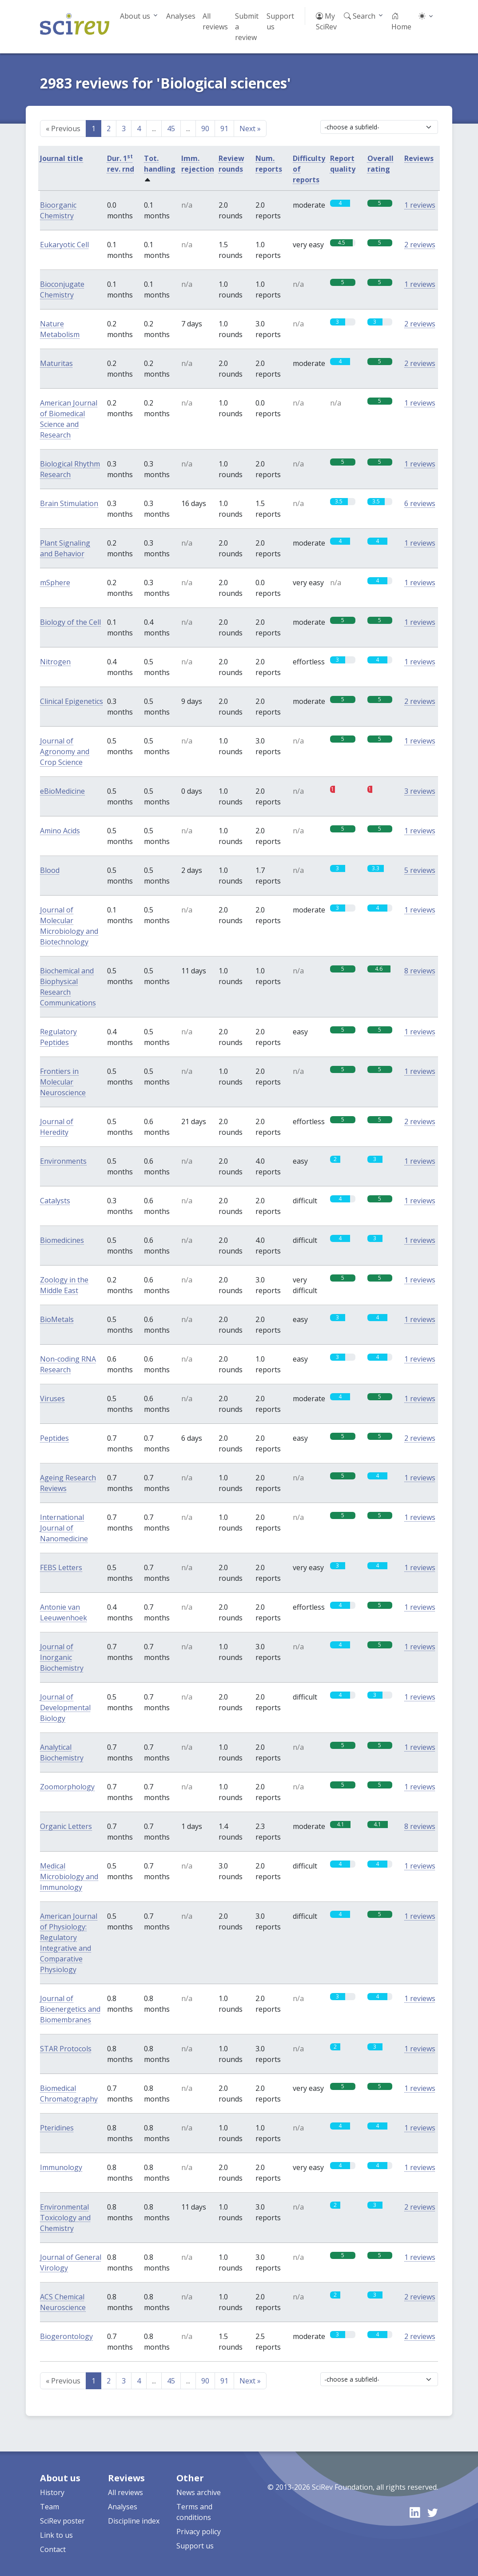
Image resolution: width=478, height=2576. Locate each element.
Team (49, 2507)
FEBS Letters (61, 1567)
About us (135, 16)
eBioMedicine (62, 791)
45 (171, 128)
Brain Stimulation (69, 503)
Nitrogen (55, 662)
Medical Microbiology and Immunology (69, 1876)
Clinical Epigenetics (71, 701)
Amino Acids (60, 831)
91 (224, 128)
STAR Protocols (66, 2049)
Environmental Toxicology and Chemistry (65, 2217)
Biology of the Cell (70, 622)
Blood (50, 870)
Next (250, 128)
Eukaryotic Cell (64, 244)
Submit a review (247, 26)
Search (359, 16)
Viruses (52, 1398)
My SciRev (326, 21)
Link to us (56, 2535)
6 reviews (419, 503)
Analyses (180, 16)
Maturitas (56, 363)
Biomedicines (62, 1240)
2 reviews (419, 244)
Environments (63, 1161)
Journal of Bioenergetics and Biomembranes (70, 2009)
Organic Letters (66, 1826)
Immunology (61, 2167)
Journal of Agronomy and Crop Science (64, 751)
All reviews (215, 21)
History (52, 2492)
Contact (53, 2549)
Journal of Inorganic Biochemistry (62, 1657)
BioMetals (57, 1319)
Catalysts (55, 1201)
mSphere (55, 582)
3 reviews (419, 791)
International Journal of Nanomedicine (64, 1527)
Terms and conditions (194, 2512)
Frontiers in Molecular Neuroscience (63, 1081)
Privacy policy (198, 2531)
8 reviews (419, 971)
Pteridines (57, 2128)
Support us (280, 21)
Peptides (54, 1438)
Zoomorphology (67, 1787)
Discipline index (133, 2521)
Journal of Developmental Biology (65, 1707)
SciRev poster (62, 2521)
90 (205, 128)
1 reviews (419, 205)
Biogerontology (66, 2336)
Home (401, 21)
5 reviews (419, 870)
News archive (198, 2492)
